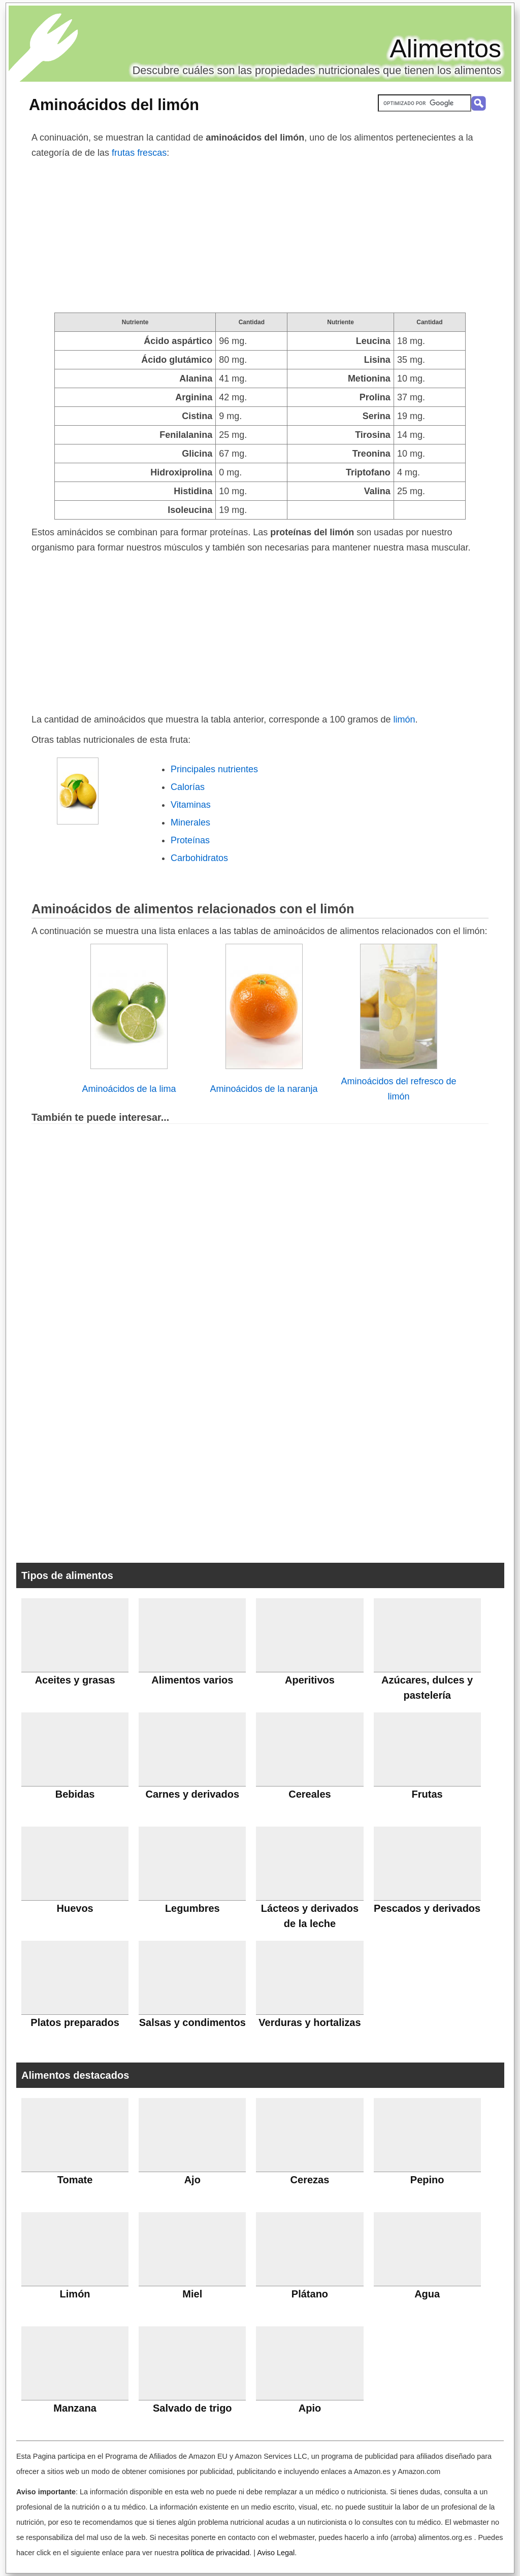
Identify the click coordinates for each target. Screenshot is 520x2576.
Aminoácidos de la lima (129, 1089)
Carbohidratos (199, 858)
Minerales (190, 822)
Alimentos (445, 49)
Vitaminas (191, 805)
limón (404, 719)
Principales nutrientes (214, 769)
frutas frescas (139, 153)
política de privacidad (215, 2553)
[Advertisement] (260, 236)
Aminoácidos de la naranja (263, 1089)
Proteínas (190, 840)
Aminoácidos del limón (114, 104)
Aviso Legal (276, 2553)
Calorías (188, 787)
